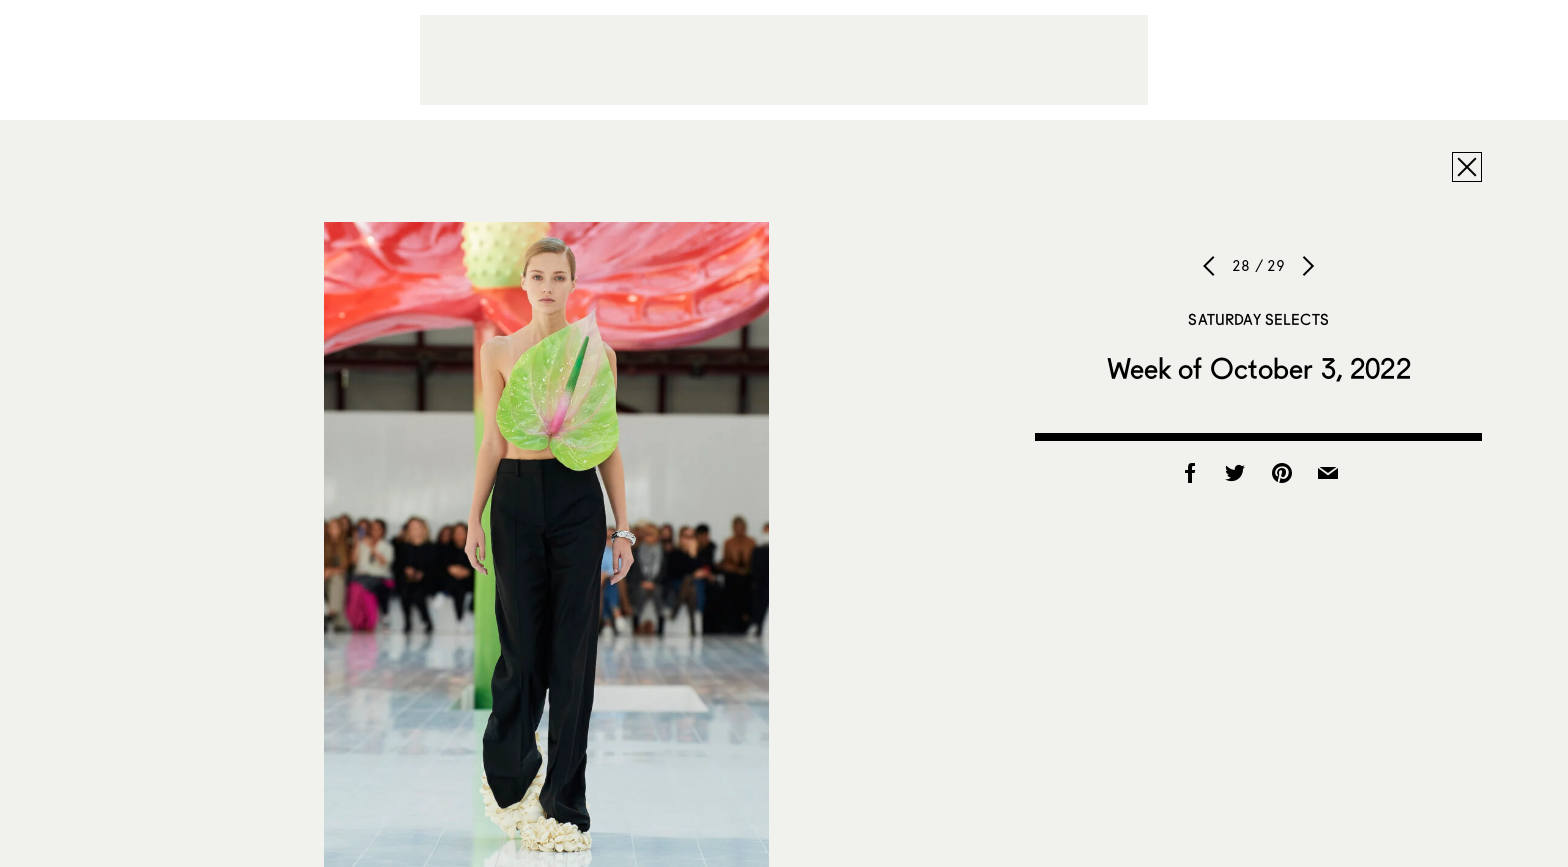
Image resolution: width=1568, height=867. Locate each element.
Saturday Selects (1258, 319)
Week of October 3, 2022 (1259, 368)
